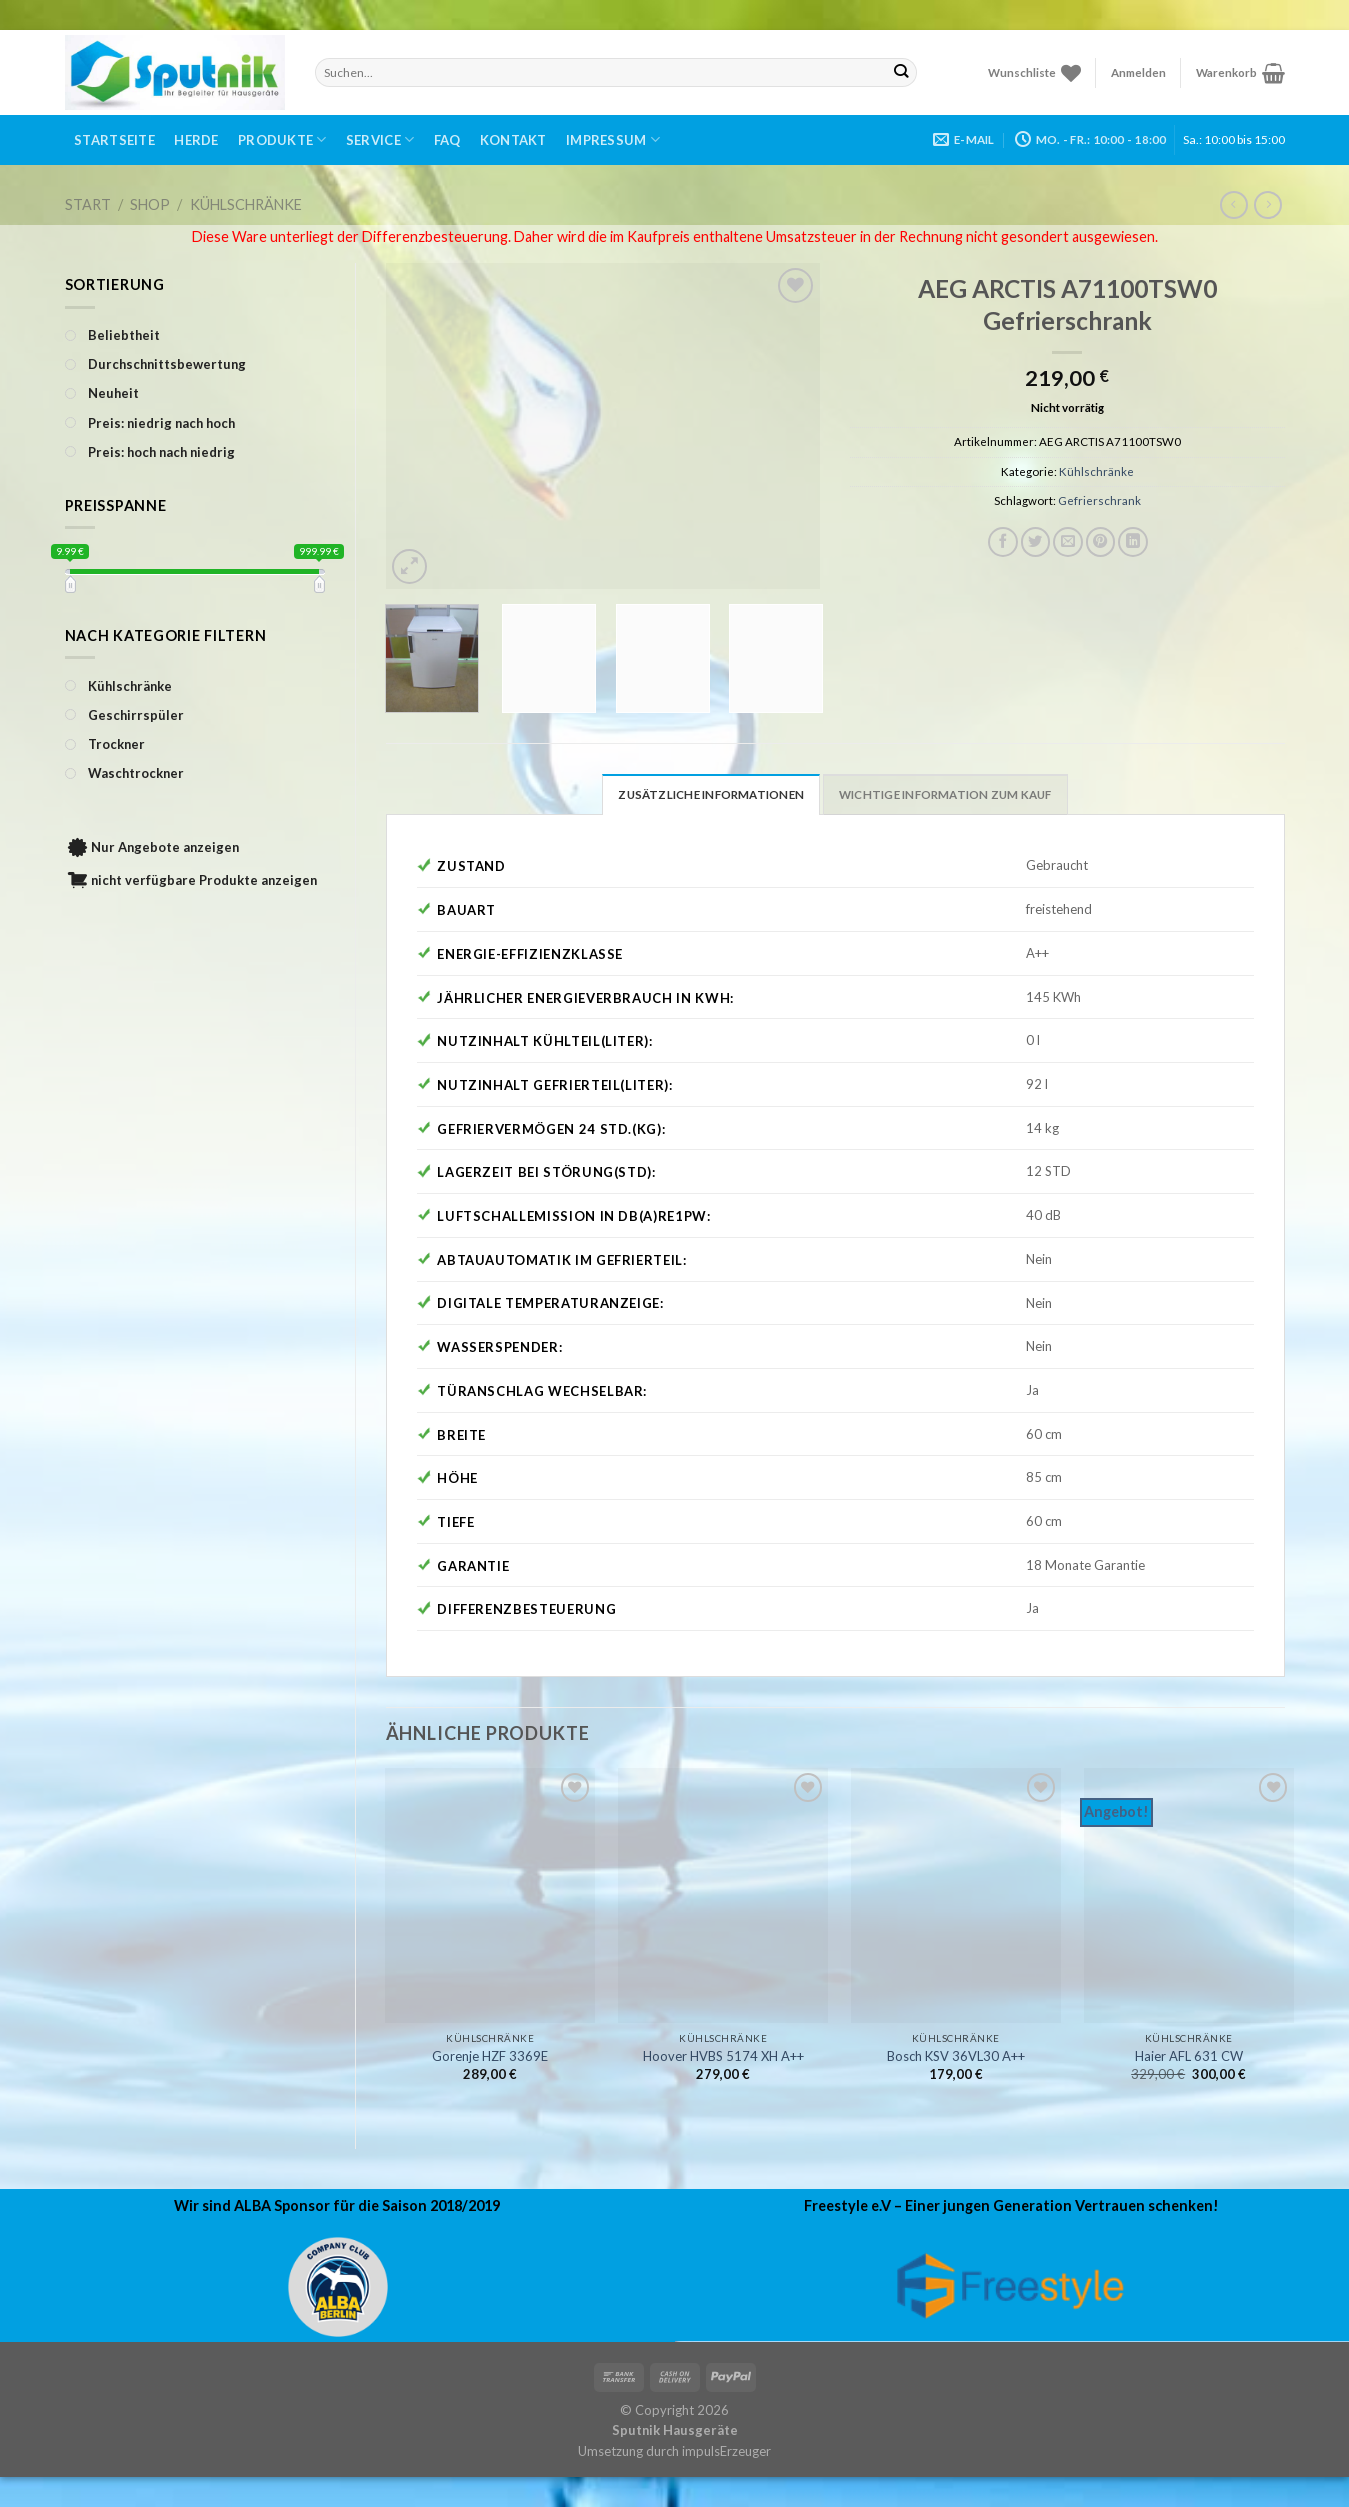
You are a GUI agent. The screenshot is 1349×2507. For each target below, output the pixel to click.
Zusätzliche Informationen (711, 794)
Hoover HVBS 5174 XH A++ (723, 2056)
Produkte (282, 139)
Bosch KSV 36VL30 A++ (956, 2056)
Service (380, 139)
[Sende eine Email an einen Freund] (1068, 542)
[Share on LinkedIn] (1133, 542)
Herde (196, 140)
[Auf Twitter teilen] (1036, 542)
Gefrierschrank (1099, 500)
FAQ (447, 140)
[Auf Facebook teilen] (1003, 542)
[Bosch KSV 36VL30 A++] (956, 1895)
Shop (150, 204)
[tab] (711, 794)
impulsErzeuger (726, 2451)
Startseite (114, 140)
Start (88, 204)
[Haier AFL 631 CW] (1189, 1895)
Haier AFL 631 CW (1189, 2056)
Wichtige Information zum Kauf (945, 794)
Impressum (613, 139)
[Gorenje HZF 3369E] (490, 1895)
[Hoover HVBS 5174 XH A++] (723, 1895)
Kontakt (513, 140)
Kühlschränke (246, 204)
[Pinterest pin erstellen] (1101, 542)
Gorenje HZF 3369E (490, 2056)
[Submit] (901, 72)
